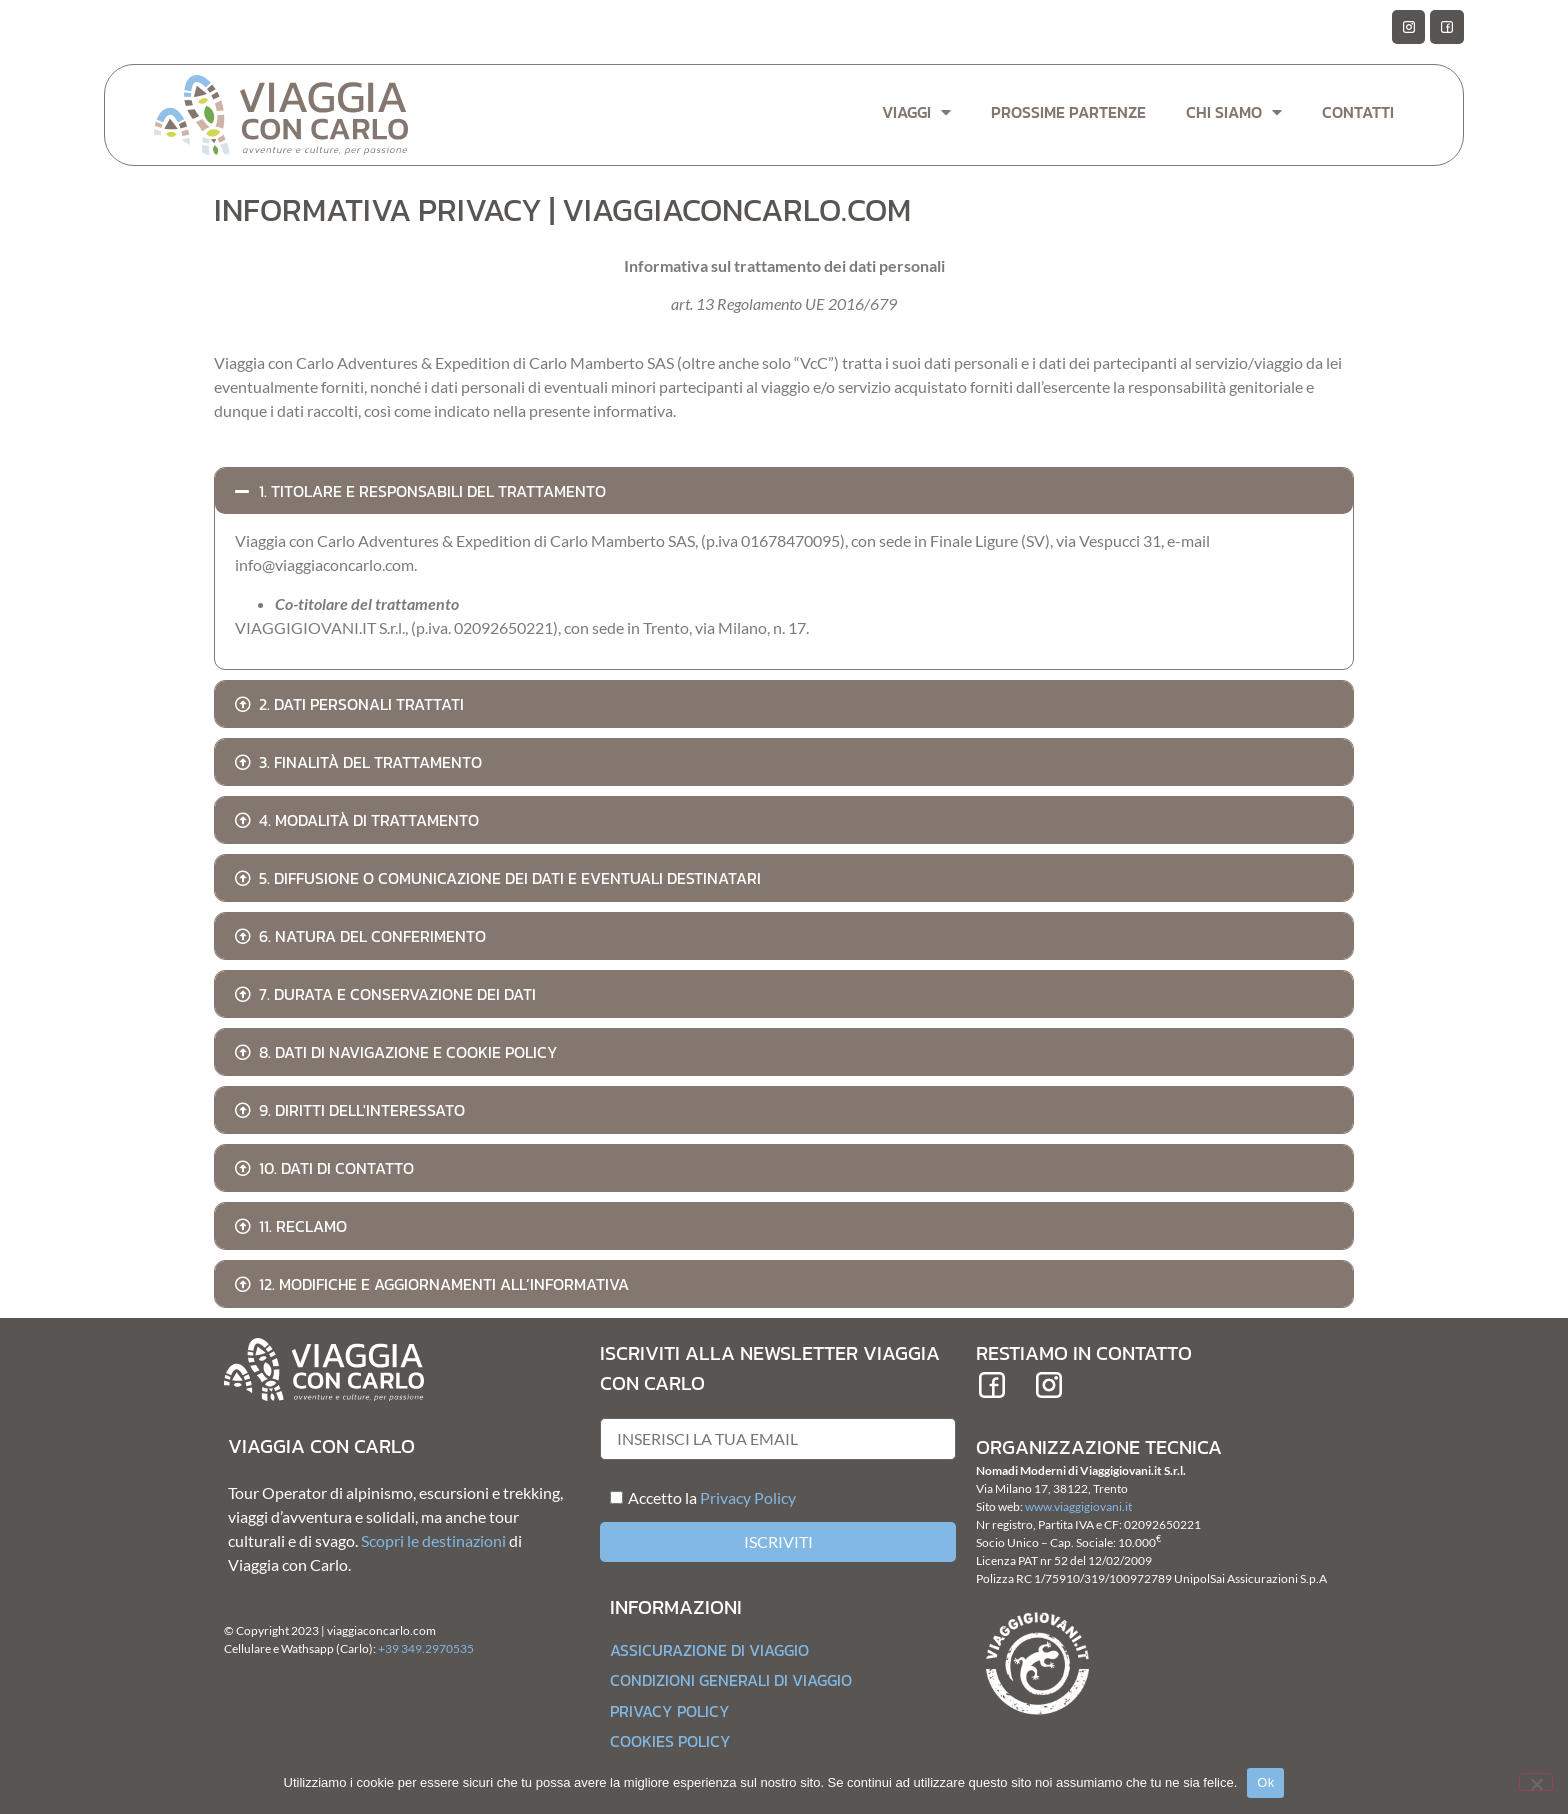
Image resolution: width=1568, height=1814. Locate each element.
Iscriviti (778, 1541)
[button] (784, 491)
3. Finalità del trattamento (370, 762)
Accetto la (653, 1498)
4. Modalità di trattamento (369, 820)
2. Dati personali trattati (361, 704)
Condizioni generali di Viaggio (731, 1680)
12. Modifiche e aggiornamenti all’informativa (444, 1284)
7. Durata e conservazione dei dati (397, 994)
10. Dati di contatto (336, 1168)
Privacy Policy (748, 1497)
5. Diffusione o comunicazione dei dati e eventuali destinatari (510, 878)
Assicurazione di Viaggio (709, 1650)
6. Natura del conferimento (372, 936)
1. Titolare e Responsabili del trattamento (432, 491)
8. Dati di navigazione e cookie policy (408, 1052)
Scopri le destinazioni (433, 1540)
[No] (1536, 1782)
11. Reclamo (303, 1226)
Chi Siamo (1234, 112)
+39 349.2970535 (426, 1648)
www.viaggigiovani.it (1078, 1506)
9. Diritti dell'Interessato (362, 1110)
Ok (1265, 1782)
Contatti (1358, 112)
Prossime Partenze (1068, 112)
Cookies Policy (670, 1741)
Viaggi (916, 112)
